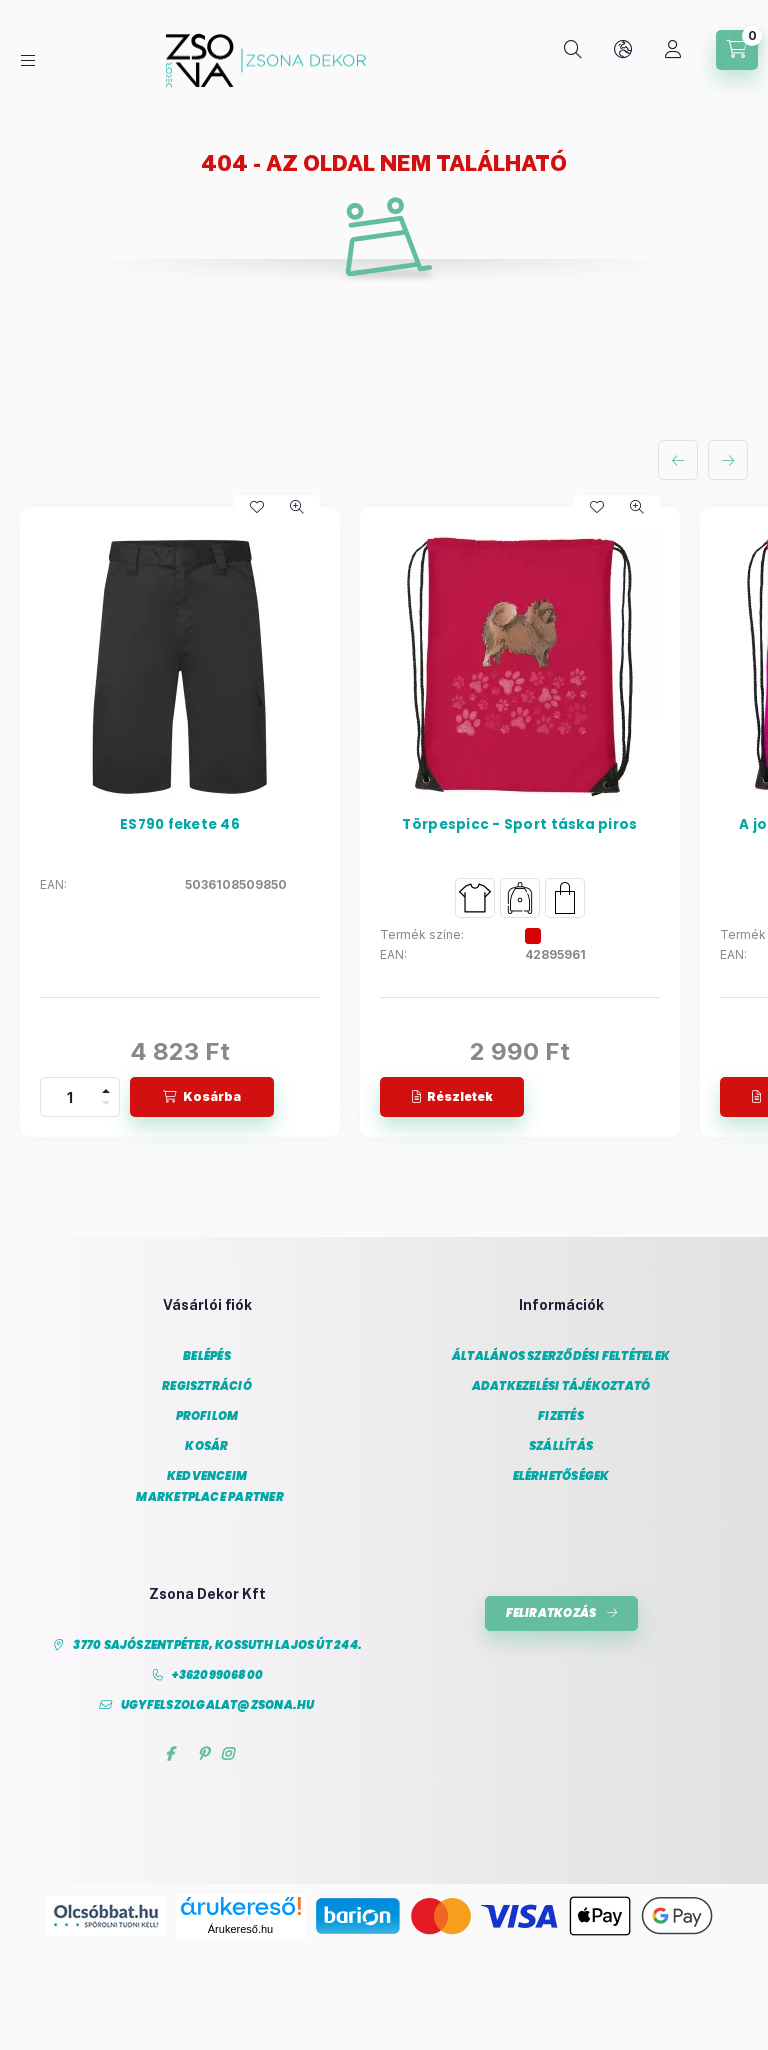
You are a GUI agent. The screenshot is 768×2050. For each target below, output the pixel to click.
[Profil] (673, 50)
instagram (228, 1754)
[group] (384, 822)
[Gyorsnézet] (297, 507)
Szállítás (561, 1446)
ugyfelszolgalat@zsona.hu (218, 1705)
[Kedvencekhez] (257, 507)
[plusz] (106, 1087)
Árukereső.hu (240, 1929)
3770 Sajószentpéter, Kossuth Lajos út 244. (217, 1645)
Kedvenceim (207, 1476)
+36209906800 (217, 1675)
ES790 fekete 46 (180, 825)
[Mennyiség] (70, 1097)
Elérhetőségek (561, 1476)
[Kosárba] (202, 1097)
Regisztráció (207, 1386)
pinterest (203, 1754)
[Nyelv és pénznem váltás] (623, 50)
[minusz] (106, 1106)
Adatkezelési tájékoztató (561, 1386)
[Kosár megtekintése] (737, 50)
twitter (186, 1754)
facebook (169, 1754)
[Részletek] (452, 1097)
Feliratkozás (551, 1613)
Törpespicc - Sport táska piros (519, 825)
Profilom (207, 1416)
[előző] (678, 460)
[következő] (728, 460)
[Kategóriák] (28, 60)
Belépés (207, 1356)
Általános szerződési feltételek (561, 1356)
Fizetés (561, 1416)
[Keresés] (573, 50)
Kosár (206, 1446)
